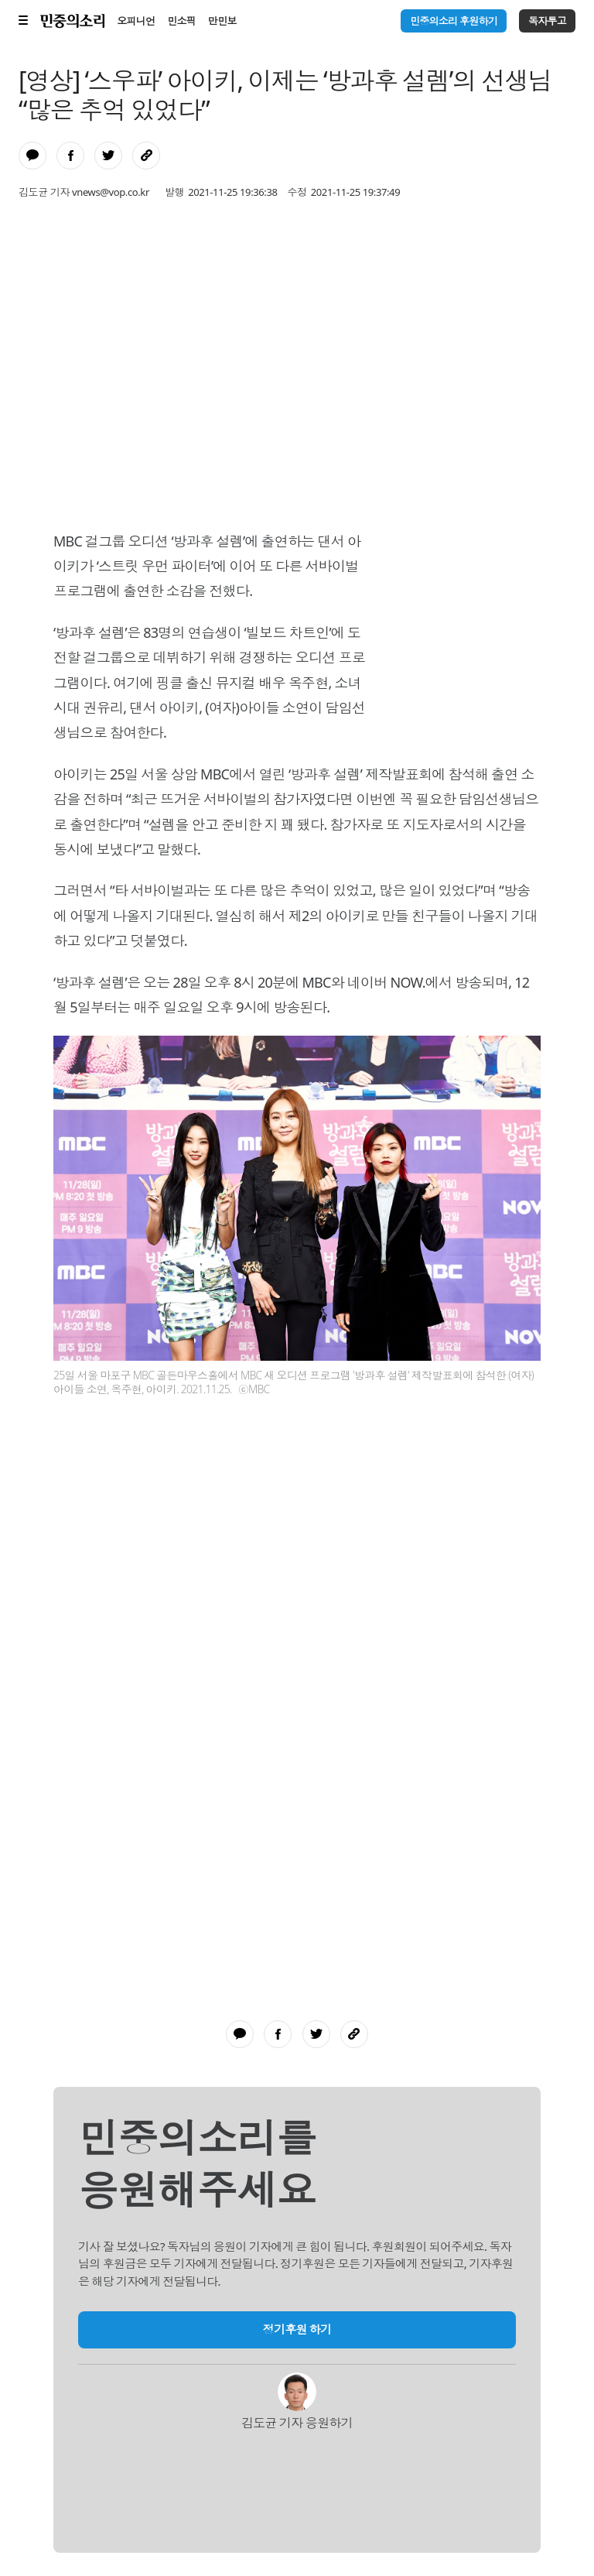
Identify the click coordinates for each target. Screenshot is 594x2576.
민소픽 (181, 21)
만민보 (222, 21)
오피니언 (136, 21)
